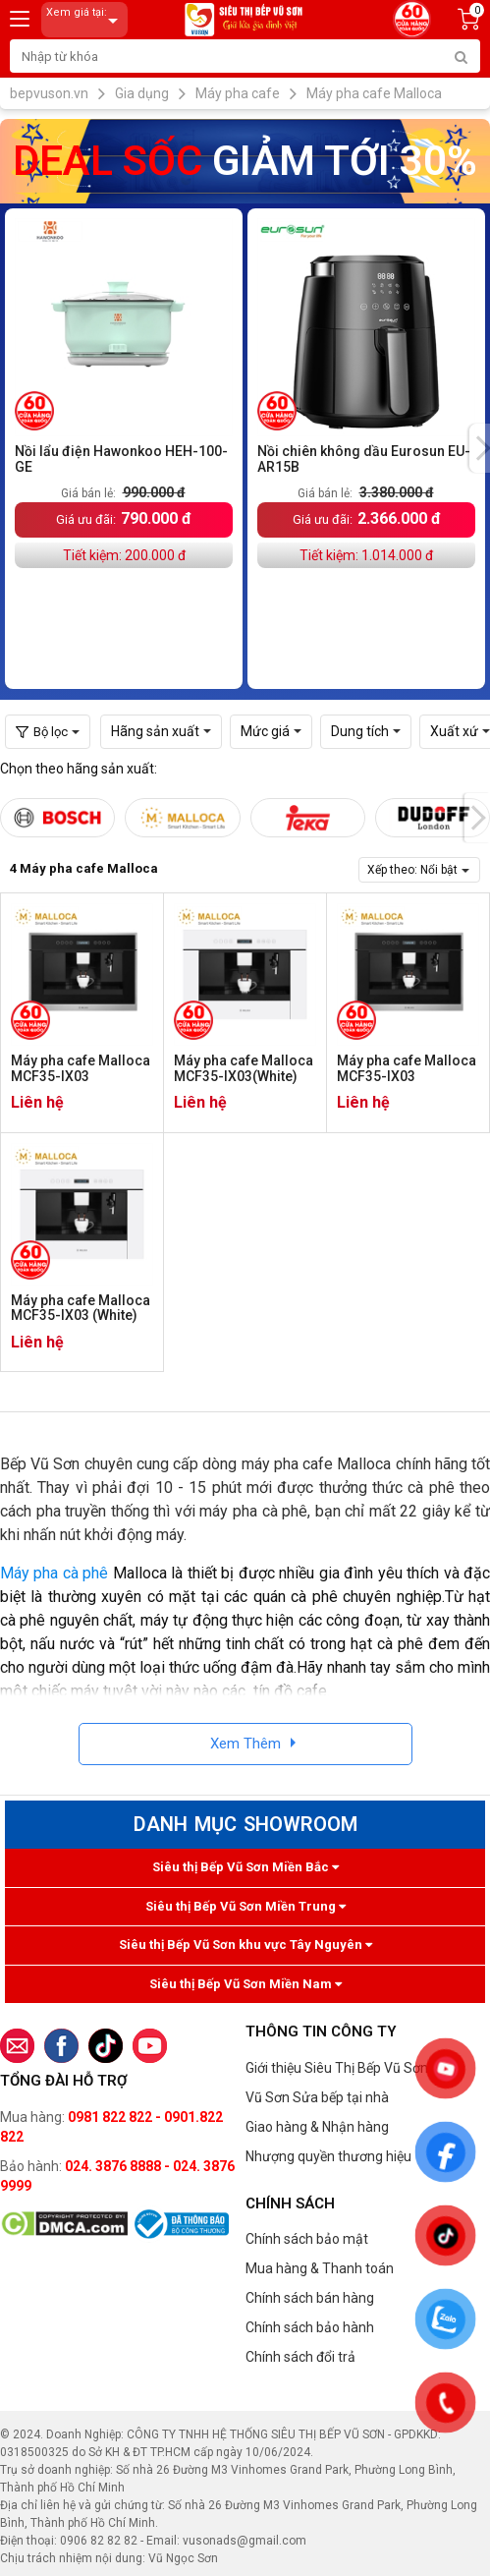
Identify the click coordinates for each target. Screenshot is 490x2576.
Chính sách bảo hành (309, 2327)
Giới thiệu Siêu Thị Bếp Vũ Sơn (336, 2068)
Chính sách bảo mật (306, 2239)
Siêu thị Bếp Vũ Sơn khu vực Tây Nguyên (245, 1944)
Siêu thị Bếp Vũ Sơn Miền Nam (245, 1983)
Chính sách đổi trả (300, 2357)
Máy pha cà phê (54, 1573)
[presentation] (477, 817)
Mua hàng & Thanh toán (319, 2268)
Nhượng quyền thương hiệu (328, 2156)
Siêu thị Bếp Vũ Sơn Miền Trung (245, 1906)
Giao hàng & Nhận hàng (317, 2127)
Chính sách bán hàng (309, 2298)
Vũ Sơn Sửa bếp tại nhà (317, 2097)
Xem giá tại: (85, 20)
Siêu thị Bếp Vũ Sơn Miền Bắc (245, 1867)
